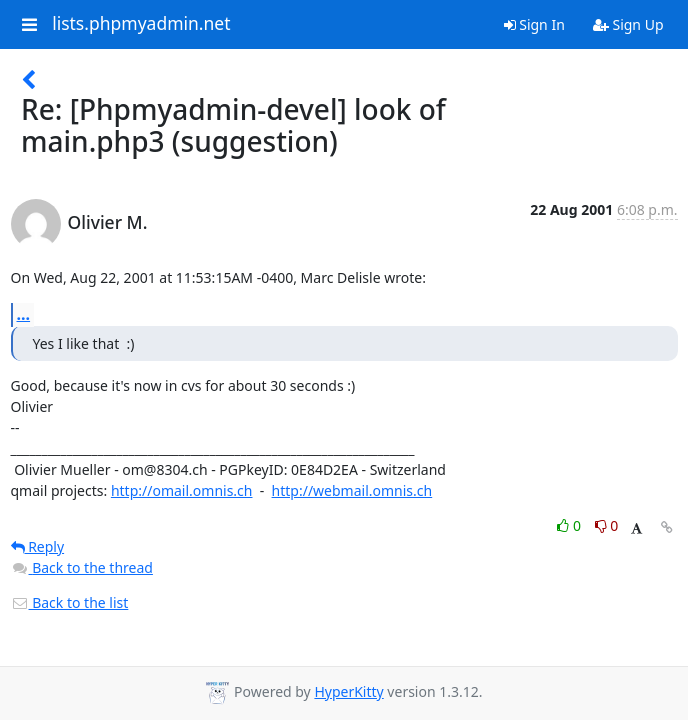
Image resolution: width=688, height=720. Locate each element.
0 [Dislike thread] (607, 525)
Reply (38, 546)
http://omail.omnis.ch (182, 490)
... (24, 314)
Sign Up (628, 24)
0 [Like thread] (570, 525)
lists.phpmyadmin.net (141, 24)
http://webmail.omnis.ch (352, 490)
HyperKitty (348, 691)
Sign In (534, 24)
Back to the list (70, 602)
